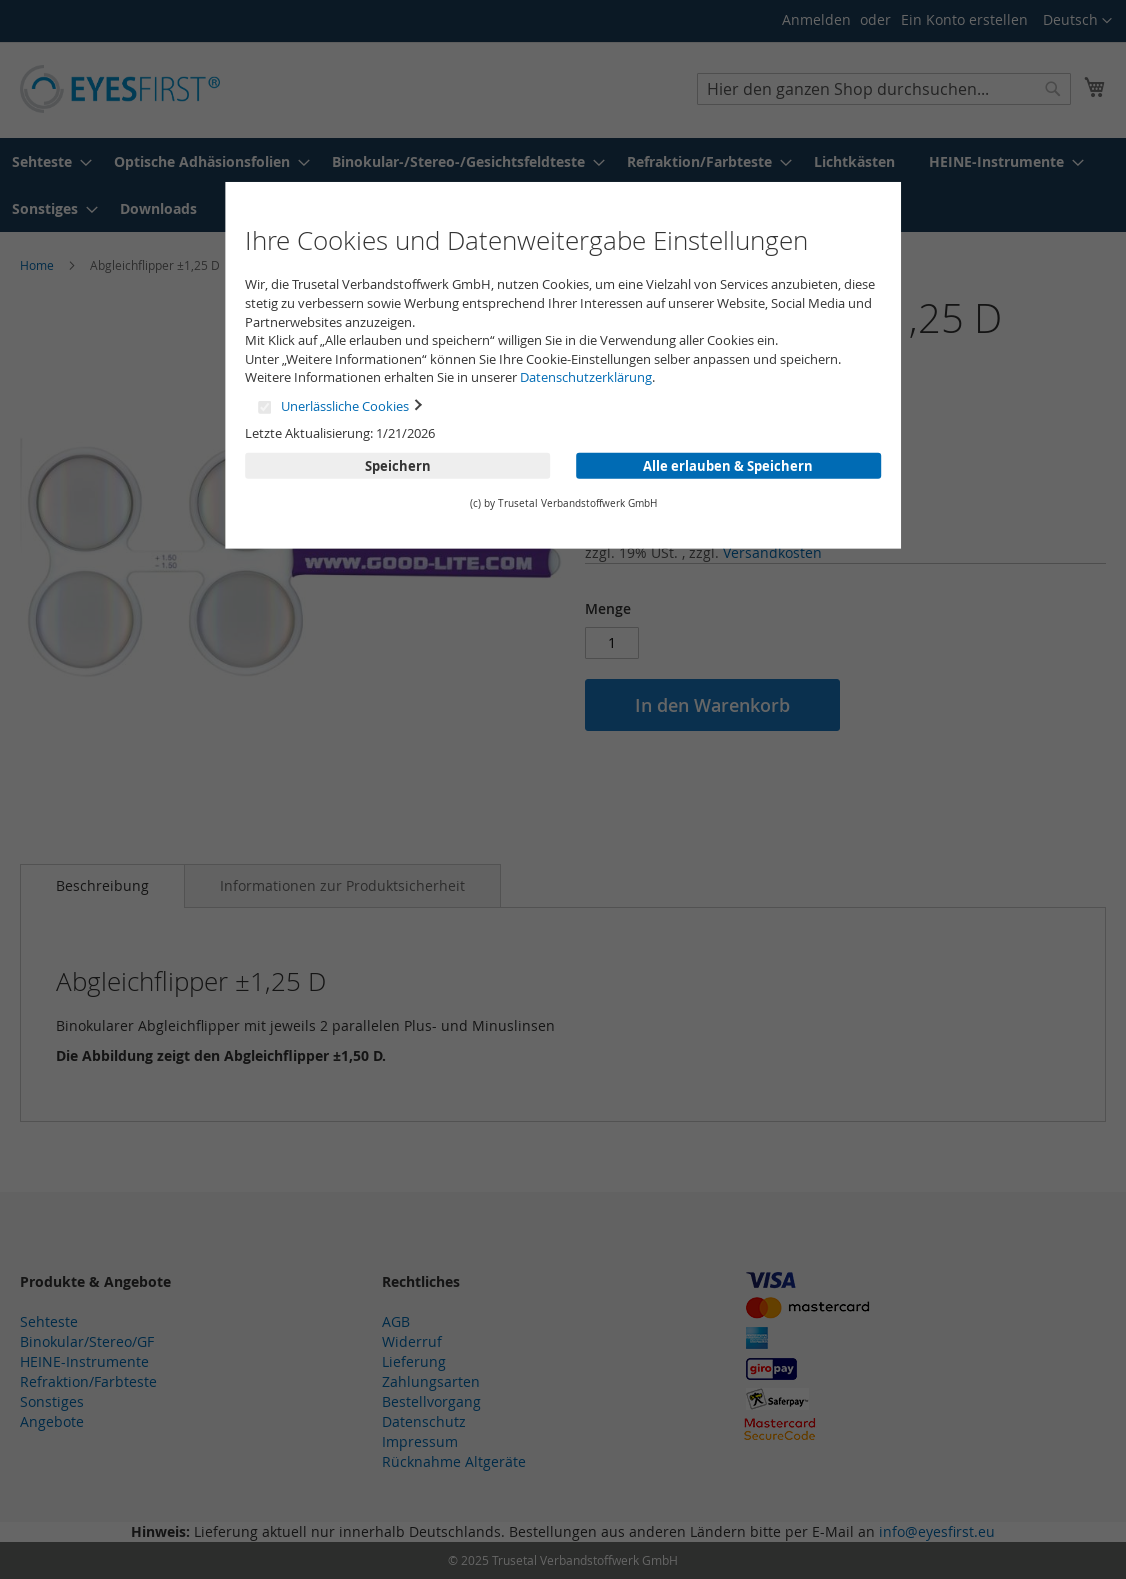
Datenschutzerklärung (586, 377)
